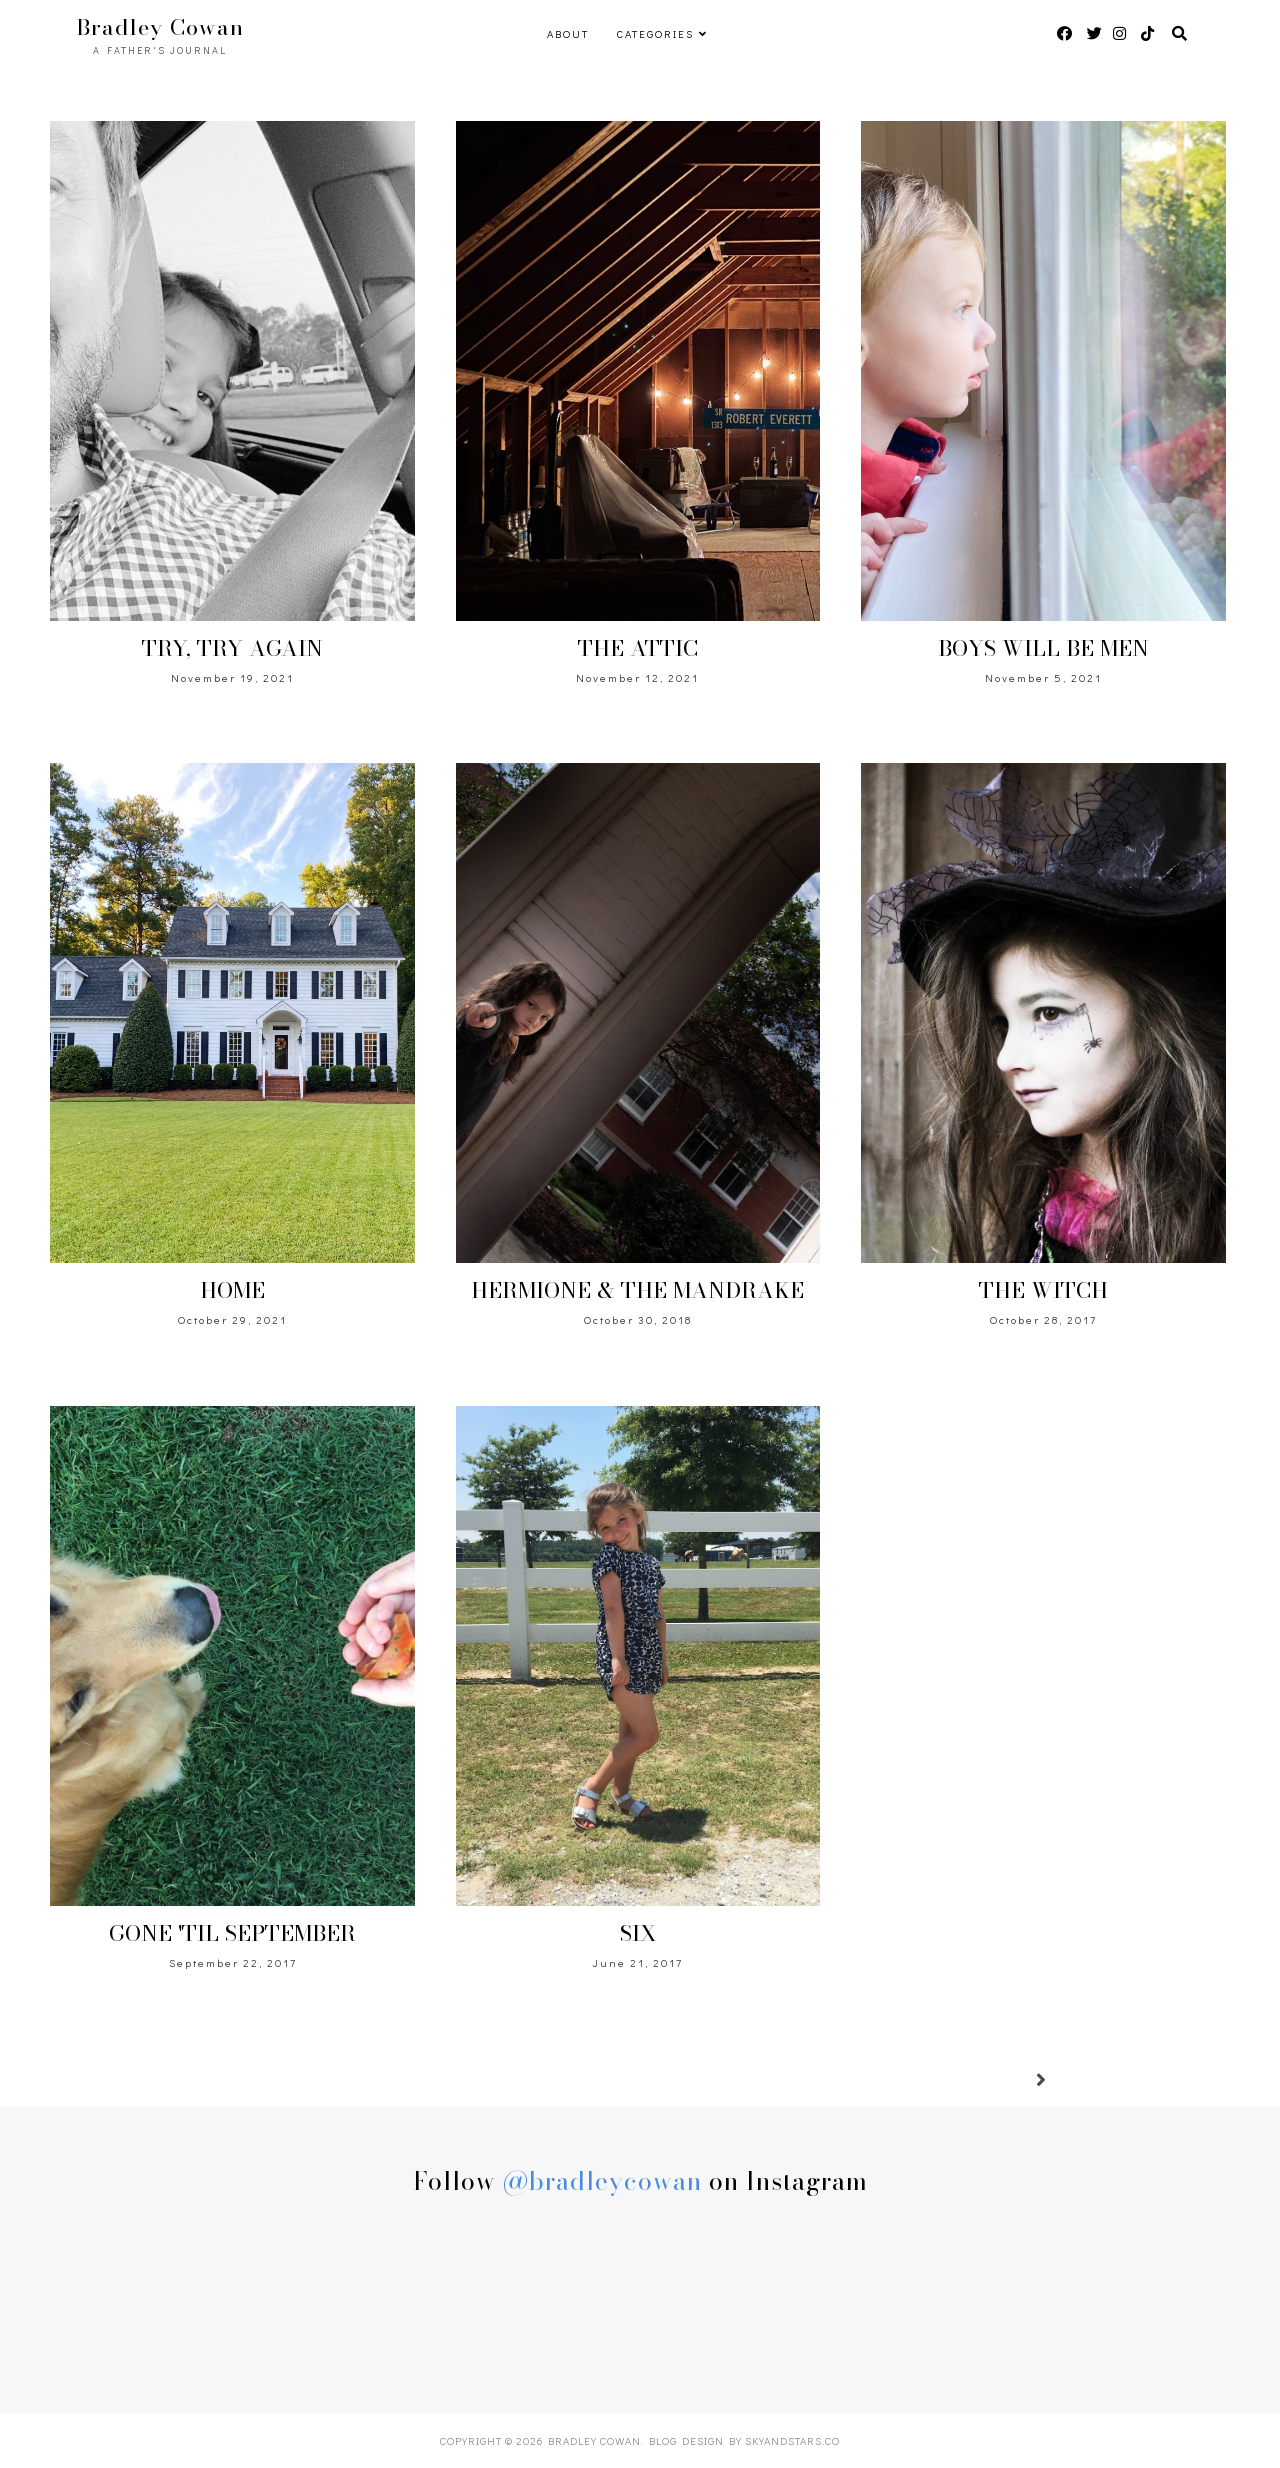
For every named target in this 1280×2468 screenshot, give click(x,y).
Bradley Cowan (594, 2440)
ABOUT (568, 33)
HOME (232, 1290)
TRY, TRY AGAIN (232, 648)
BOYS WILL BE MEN (1043, 648)
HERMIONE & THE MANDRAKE (637, 1290)
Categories (655, 33)
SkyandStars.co (792, 2440)
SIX (638, 1933)
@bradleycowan (602, 2181)
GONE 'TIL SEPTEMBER (232, 1933)
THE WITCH (1043, 1290)
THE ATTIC (638, 648)
